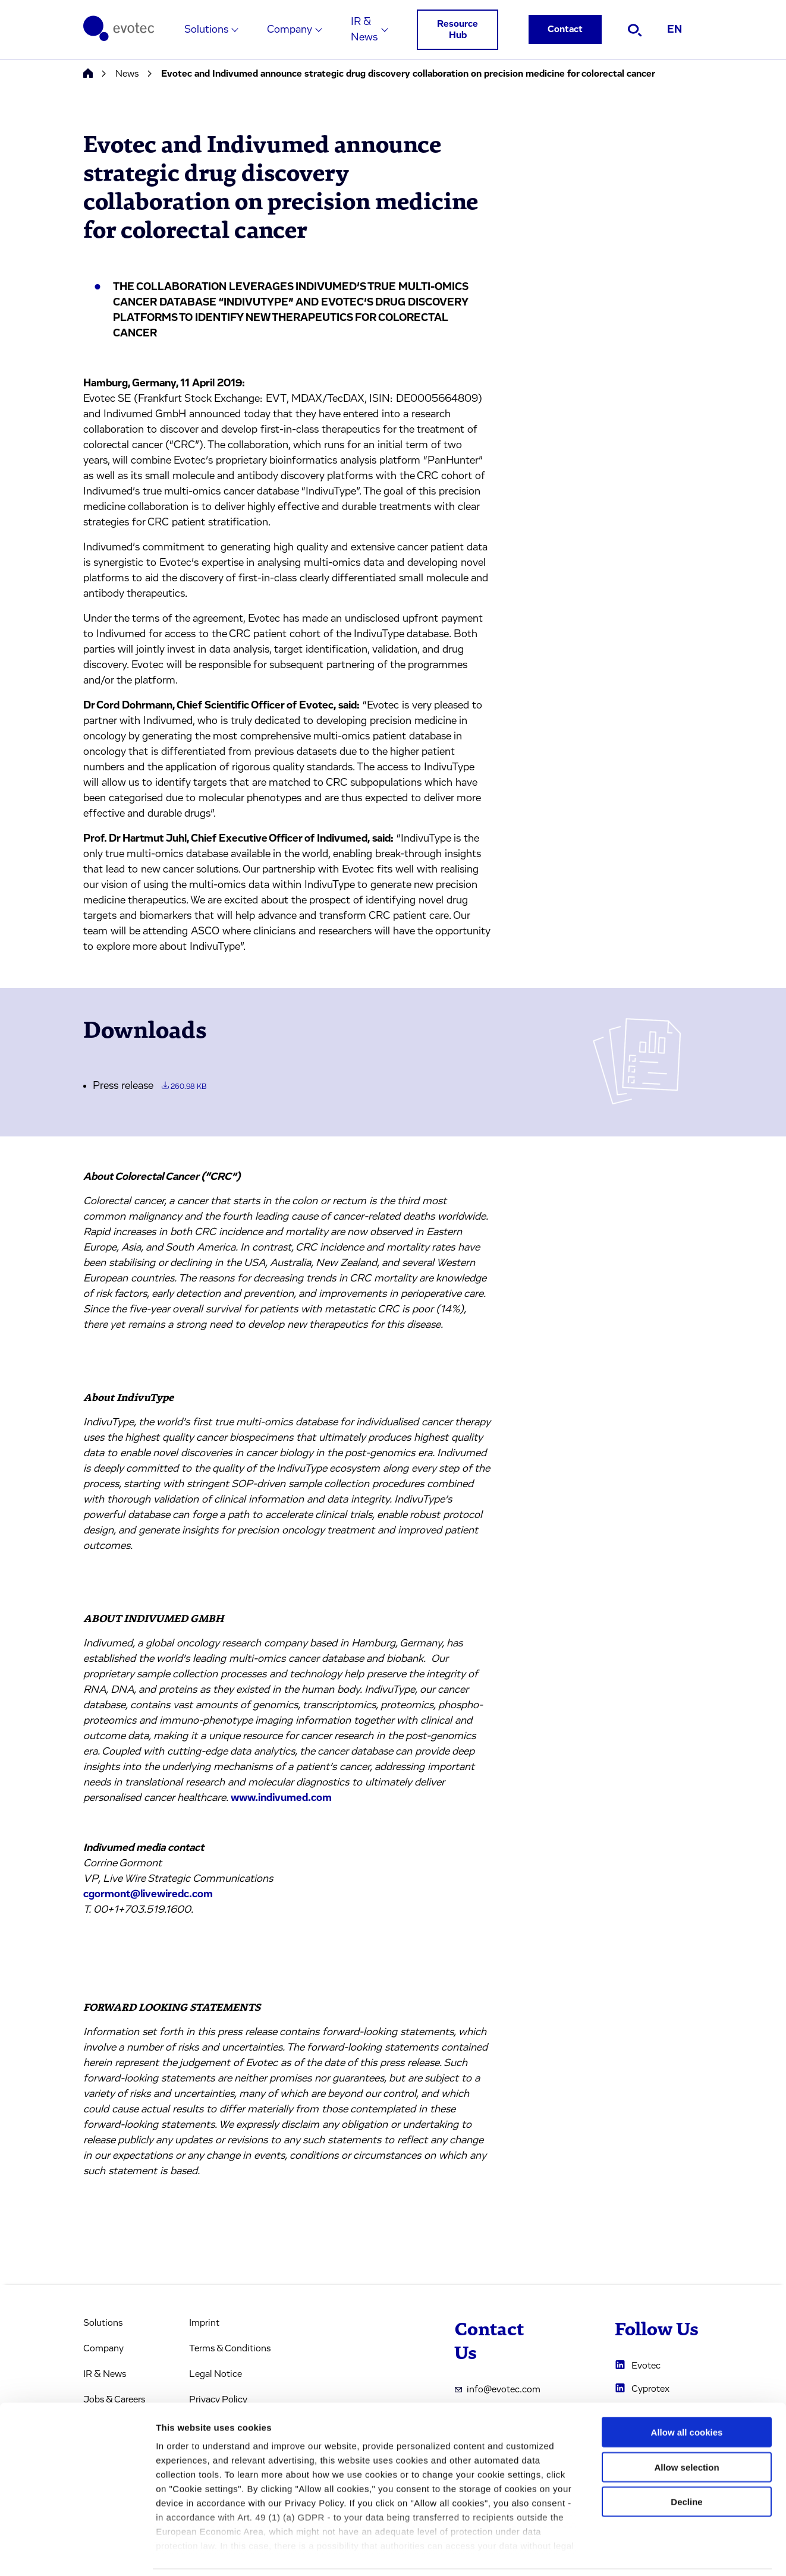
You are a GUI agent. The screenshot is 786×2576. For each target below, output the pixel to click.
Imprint (204, 2323)
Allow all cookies (687, 2393)
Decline (686, 2462)
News (127, 73)
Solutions (206, 29)
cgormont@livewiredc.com (148, 1894)
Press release (149, 1086)
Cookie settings (630, 2552)
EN (674, 29)
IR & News (364, 30)
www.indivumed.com (281, 1798)
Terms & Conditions (230, 2348)
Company (289, 29)
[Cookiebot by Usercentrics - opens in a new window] (77, 2553)
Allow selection (686, 2427)
